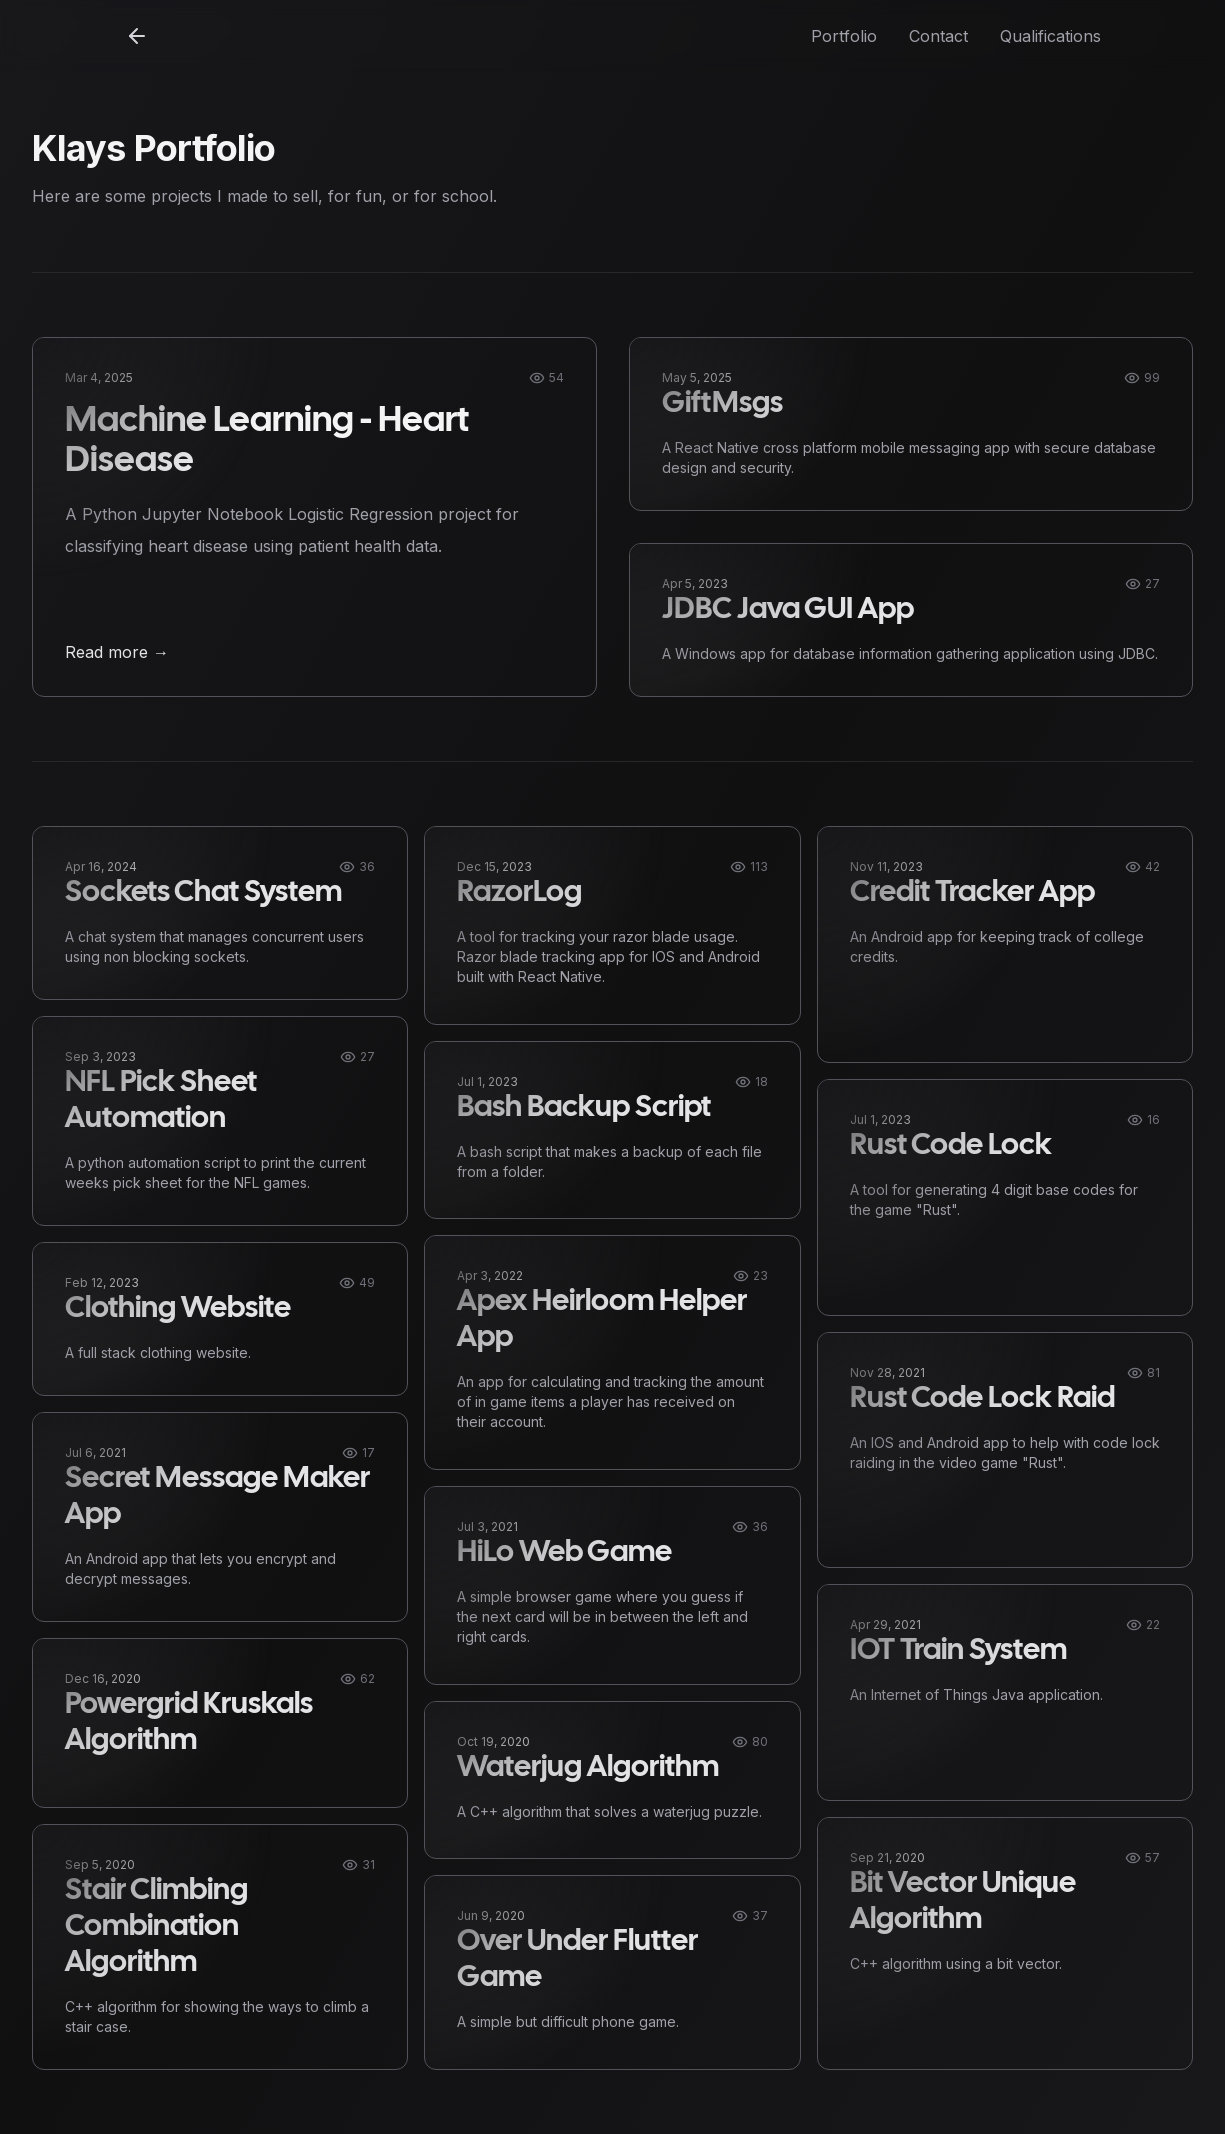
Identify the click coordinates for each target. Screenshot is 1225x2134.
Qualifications (1050, 36)
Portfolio (844, 36)
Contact (938, 36)
